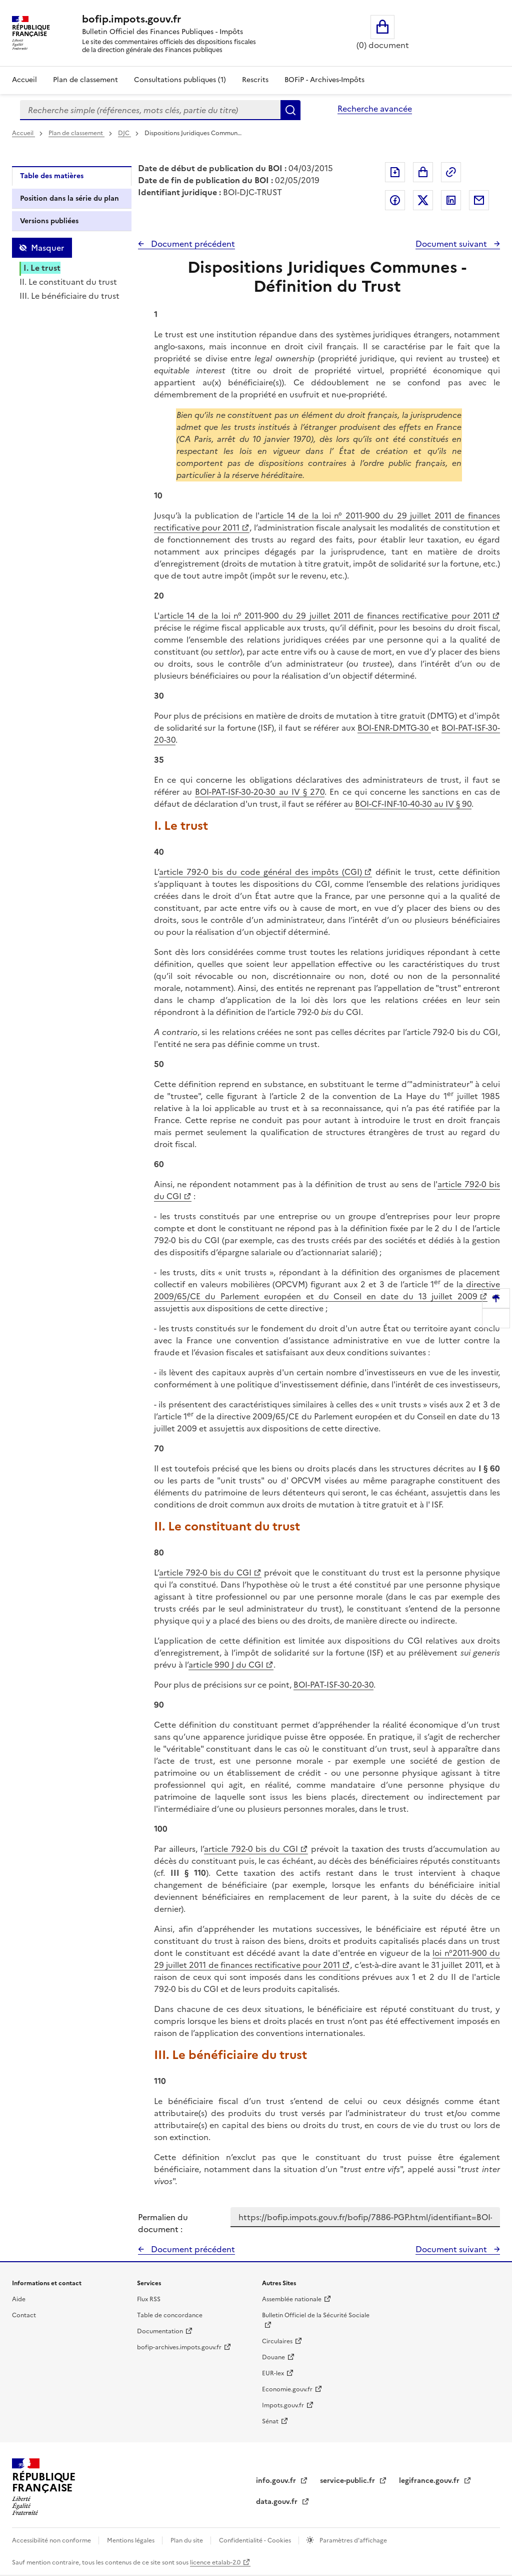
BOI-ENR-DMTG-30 (395, 728)
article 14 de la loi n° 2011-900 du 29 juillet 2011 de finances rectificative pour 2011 (325, 616)
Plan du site (187, 2540)
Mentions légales (131, 2540)
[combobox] (150, 110)
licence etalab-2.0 (215, 2562)
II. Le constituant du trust (68, 282)
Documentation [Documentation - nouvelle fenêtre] (160, 2331)
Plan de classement (76, 133)
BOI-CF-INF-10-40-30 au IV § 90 (413, 804)
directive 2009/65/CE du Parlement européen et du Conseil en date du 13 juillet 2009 (327, 1290)
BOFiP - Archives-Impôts (324, 80)
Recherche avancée (375, 109)
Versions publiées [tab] (49, 221)
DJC (124, 133)
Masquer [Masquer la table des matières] (47, 248)
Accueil (24, 80)
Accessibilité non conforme (52, 2540)
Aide (19, 2299)
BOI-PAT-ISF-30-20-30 (334, 1685)
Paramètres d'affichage (352, 2540)
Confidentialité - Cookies (255, 2540)
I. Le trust (42, 268)
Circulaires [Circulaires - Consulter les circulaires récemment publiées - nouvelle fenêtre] (277, 2341)
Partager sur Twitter (423, 200)
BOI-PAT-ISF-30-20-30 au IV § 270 (259, 792)
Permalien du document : (163, 2223)
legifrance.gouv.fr (430, 2480)
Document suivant (452, 244)
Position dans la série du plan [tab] (69, 198)
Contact (24, 2315)
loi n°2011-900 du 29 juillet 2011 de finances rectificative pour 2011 (327, 1959)
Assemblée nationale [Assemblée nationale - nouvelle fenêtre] (292, 2299)
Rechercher (290, 110)
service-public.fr (348, 2480)
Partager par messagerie (479, 200)
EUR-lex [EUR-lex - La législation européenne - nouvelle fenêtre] (273, 2373)
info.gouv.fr (277, 2480)
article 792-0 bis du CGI (205, 1573)
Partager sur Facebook (395, 200)
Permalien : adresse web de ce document (451, 172)
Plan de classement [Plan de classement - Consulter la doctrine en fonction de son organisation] (85, 80)
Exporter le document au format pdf (395, 172)
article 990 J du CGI (226, 1665)
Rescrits (255, 80)
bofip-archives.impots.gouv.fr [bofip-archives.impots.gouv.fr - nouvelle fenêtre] (179, 2347)
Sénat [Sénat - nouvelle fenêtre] (270, 2421)
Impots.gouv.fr (283, 2405)
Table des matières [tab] (52, 176)
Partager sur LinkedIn (451, 200)
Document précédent (192, 244)
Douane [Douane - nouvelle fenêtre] (273, 2357)
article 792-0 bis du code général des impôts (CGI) (260, 872)
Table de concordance (169, 2315)
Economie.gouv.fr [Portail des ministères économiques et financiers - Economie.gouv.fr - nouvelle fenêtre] (287, 2389)
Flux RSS (148, 2299)
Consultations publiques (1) (180, 80)
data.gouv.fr (278, 2501)
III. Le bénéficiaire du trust (70, 296)
